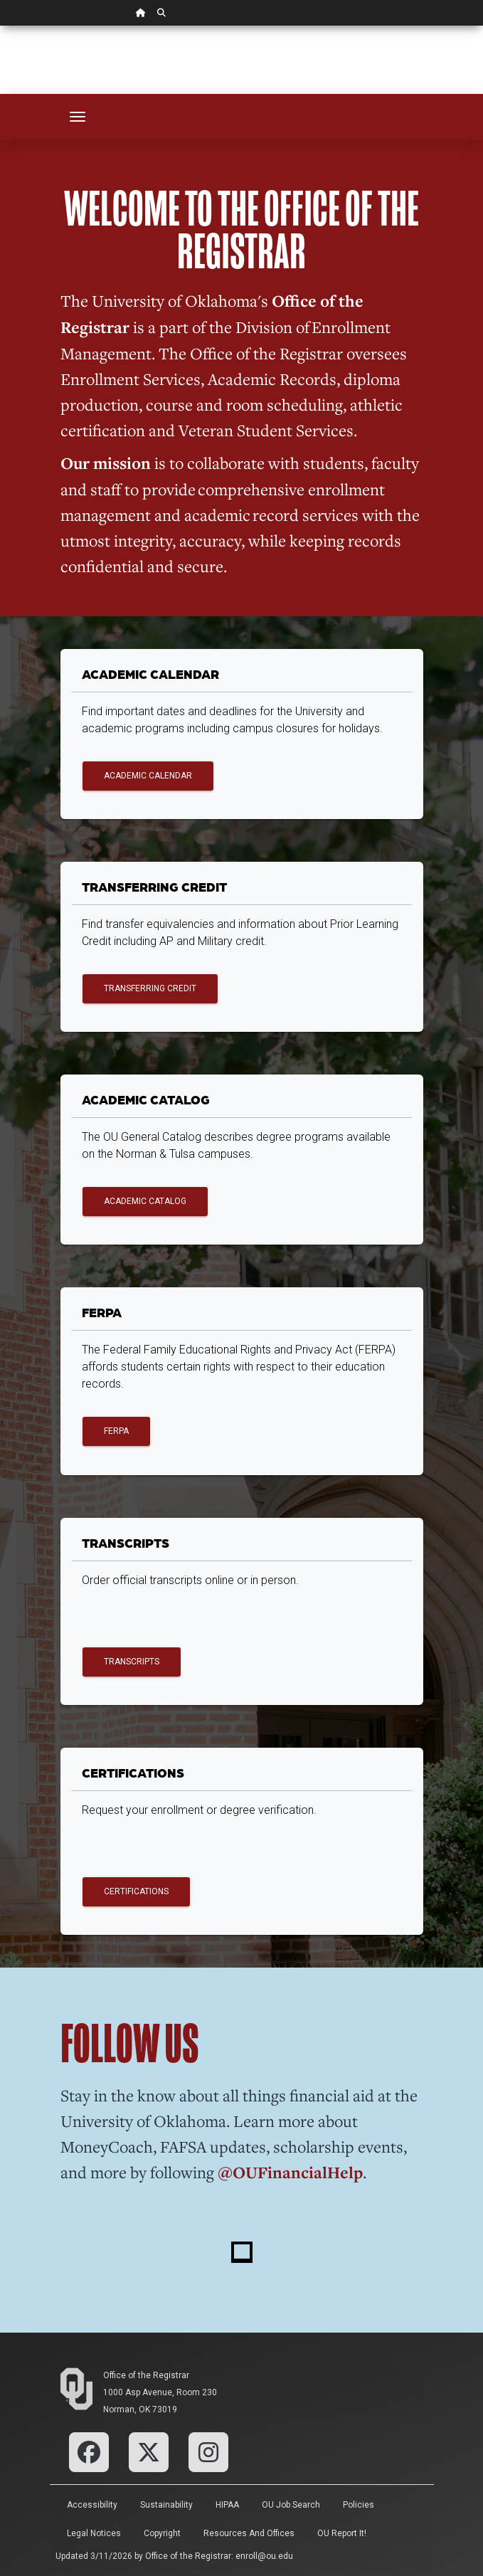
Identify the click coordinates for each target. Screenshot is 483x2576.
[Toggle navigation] (77, 117)
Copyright (162, 2533)
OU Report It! (341, 2533)
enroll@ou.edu (264, 2556)
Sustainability (166, 2505)
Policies (358, 2505)
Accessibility (92, 2505)
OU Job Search (291, 2505)
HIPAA (227, 2505)
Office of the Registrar (146, 2375)
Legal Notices (94, 2533)
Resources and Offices (248, 2533)
